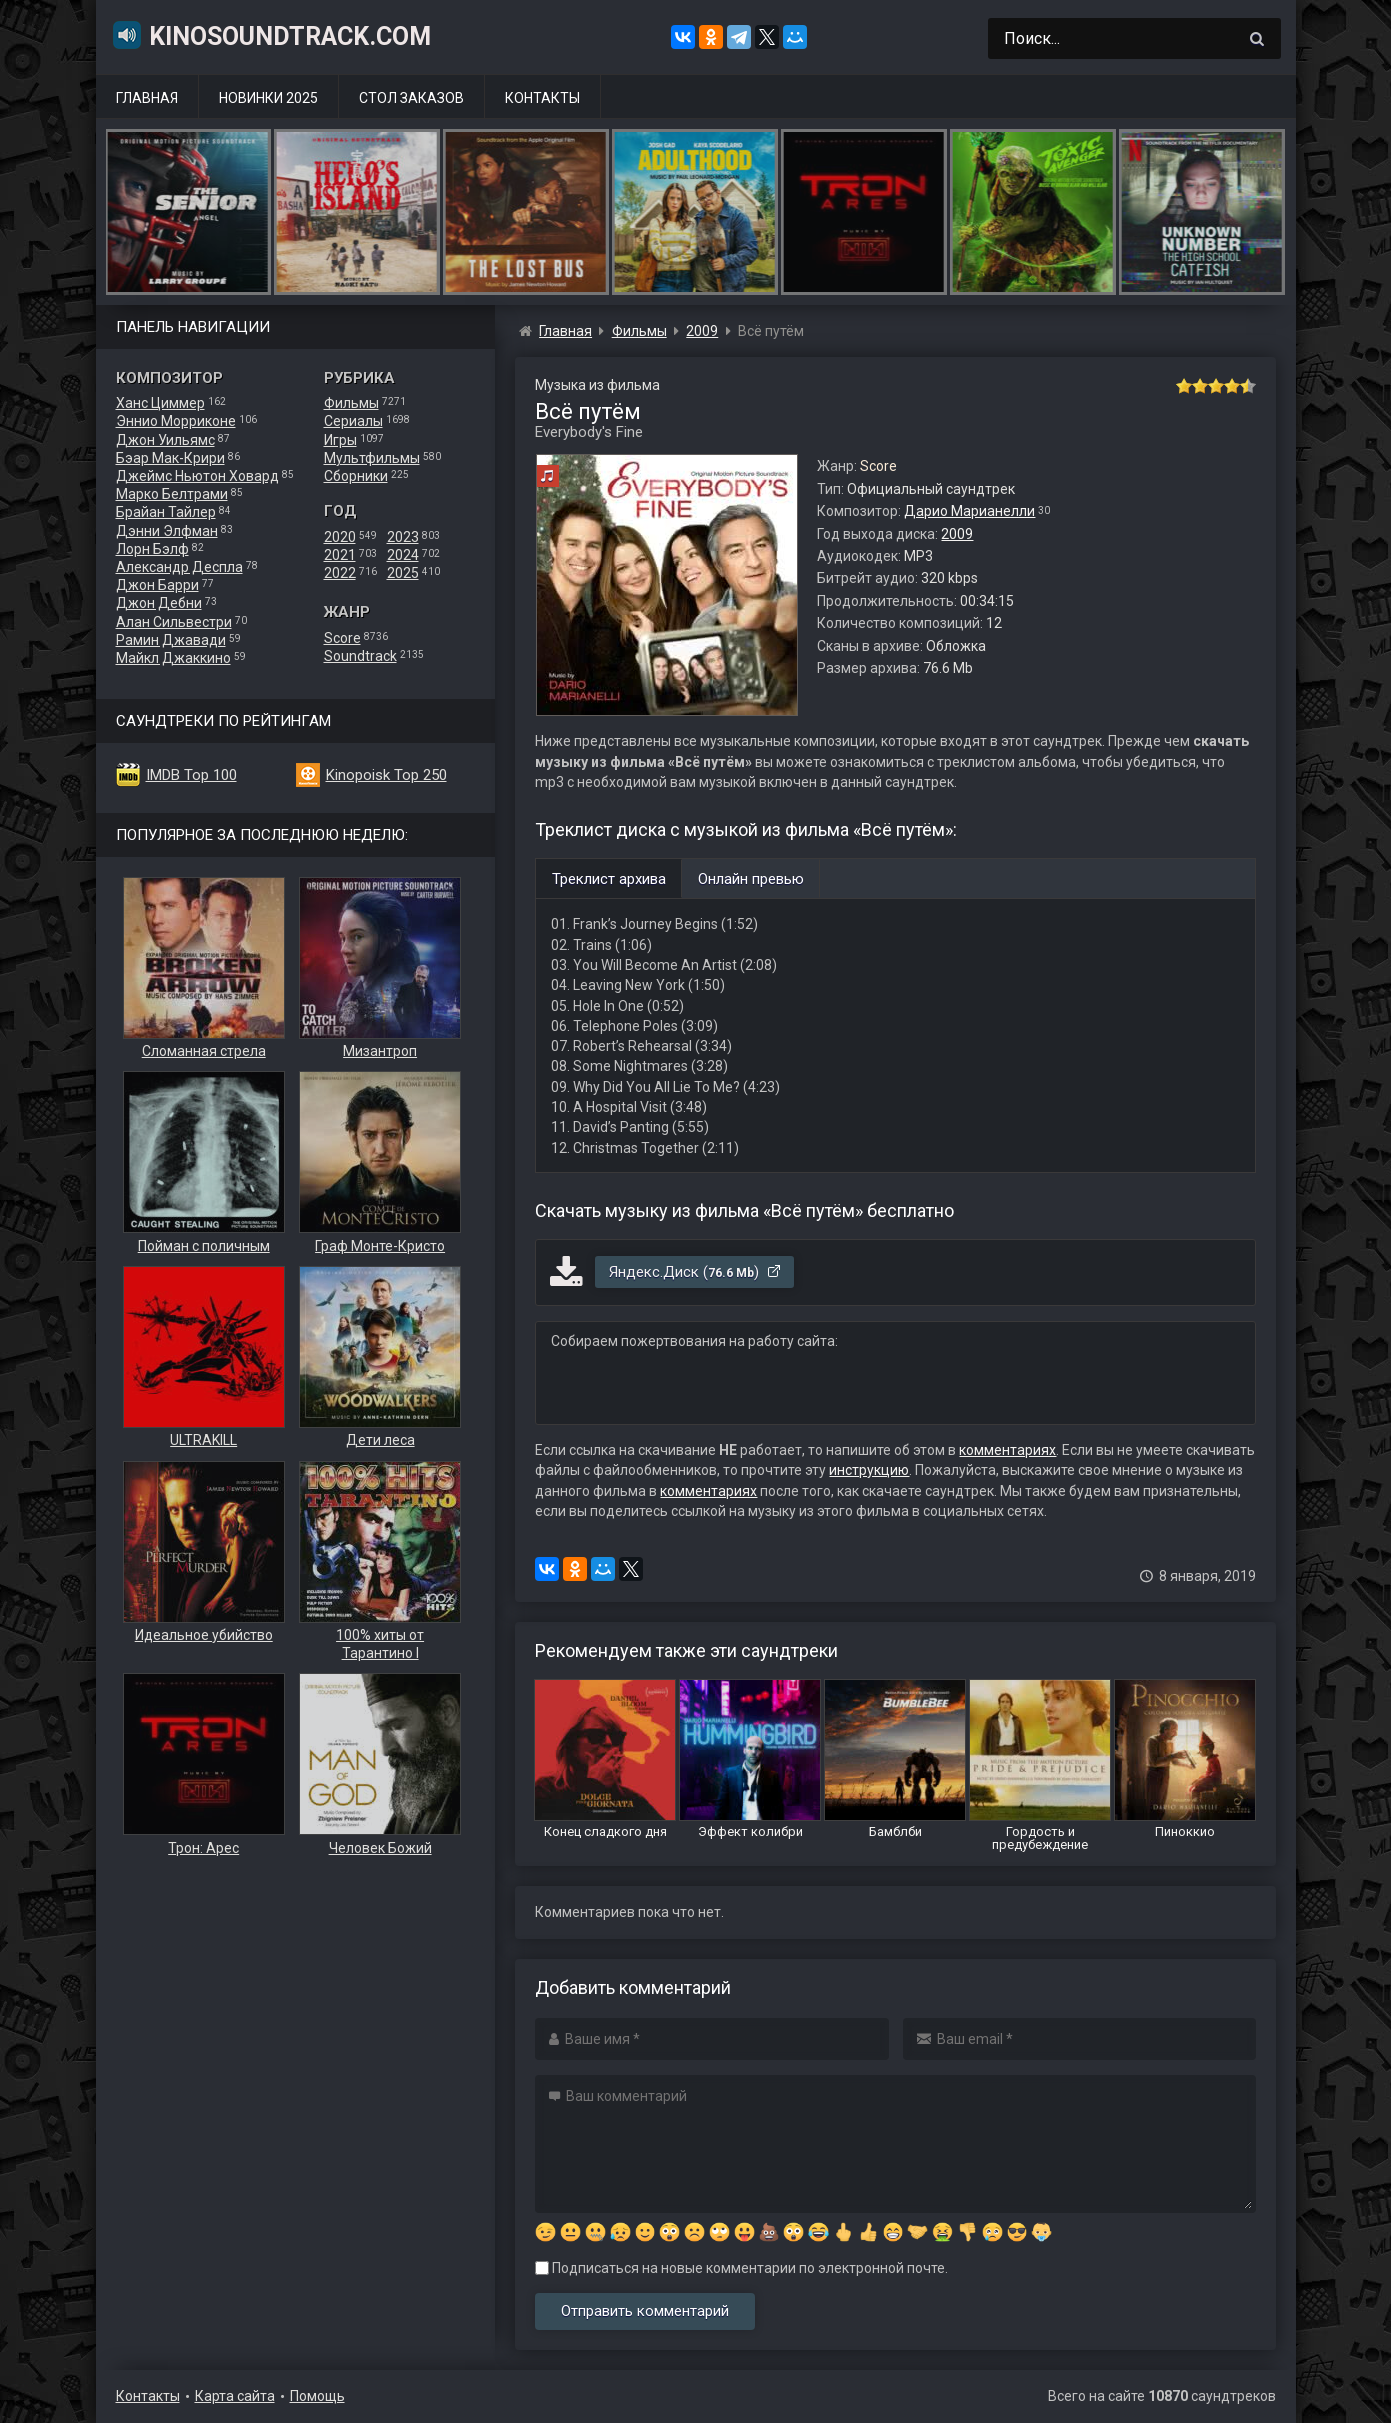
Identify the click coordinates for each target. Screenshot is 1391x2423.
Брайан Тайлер (166, 512)
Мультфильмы (372, 458)
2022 (340, 573)
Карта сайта (235, 2396)
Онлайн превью (751, 879)
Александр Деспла (179, 567)
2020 (340, 537)
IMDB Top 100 (191, 775)
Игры (340, 440)
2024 (403, 555)
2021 (340, 555)
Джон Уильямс (165, 440)
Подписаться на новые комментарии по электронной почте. (741, 2268)
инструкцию (869, 1470)
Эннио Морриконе (176, 421)
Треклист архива (609, 879)
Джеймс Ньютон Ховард (197, 476)
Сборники (356, 476)
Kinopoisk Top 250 (386, 775)
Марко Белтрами (172, 494)
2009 (957, 534)
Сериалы (353, 421)
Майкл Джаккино (173, 658)
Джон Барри (157, 585)
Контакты (542, 98)
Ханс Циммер (160, 403)
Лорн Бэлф (152, 549)
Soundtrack (360, 656)
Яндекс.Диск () (695, 1272)
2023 (403, 537)
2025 (403, 573)
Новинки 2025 (268, 98)
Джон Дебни (159, 603)
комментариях (1007, 1450)
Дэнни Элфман (167, 531)
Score (342, 638)
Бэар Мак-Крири (170, 458)
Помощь (317, 2396)
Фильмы (351, 403)
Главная (147, 98)
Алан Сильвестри (174, 622)
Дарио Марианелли (969, 511)
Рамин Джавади (171, 640)
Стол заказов (411, 98)
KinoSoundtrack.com (271, 35)
